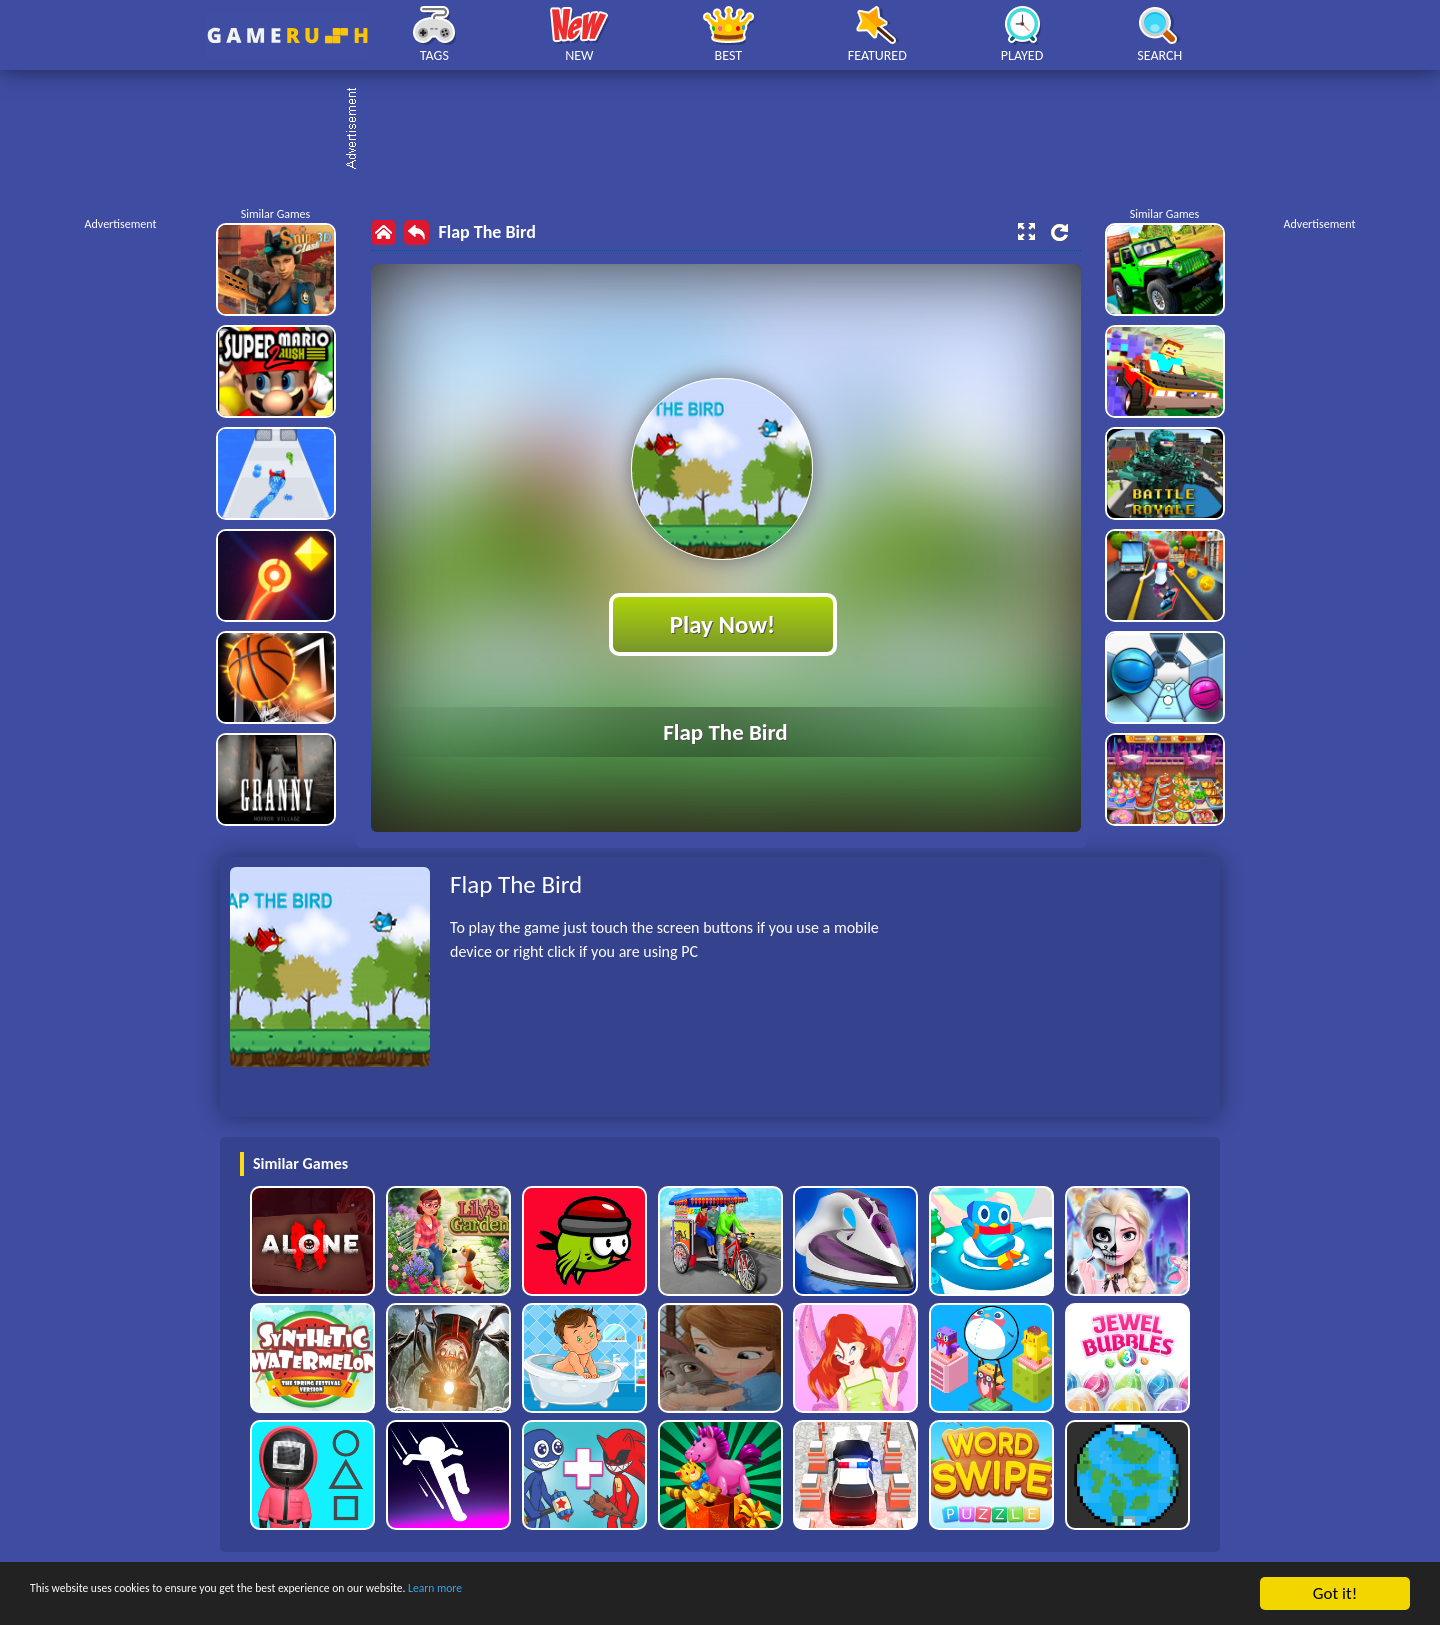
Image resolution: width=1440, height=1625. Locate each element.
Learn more (624, 1594)
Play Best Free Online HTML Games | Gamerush (287, 35)
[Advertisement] (730, 130)
